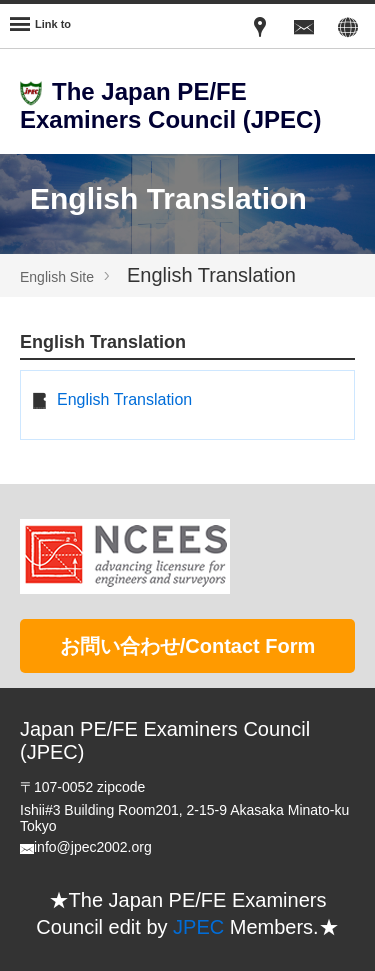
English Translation (124, 399)
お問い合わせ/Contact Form (188, 646)
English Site (57, 277)
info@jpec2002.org (93, 847)
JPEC (198, 927)
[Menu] (40, 26)
